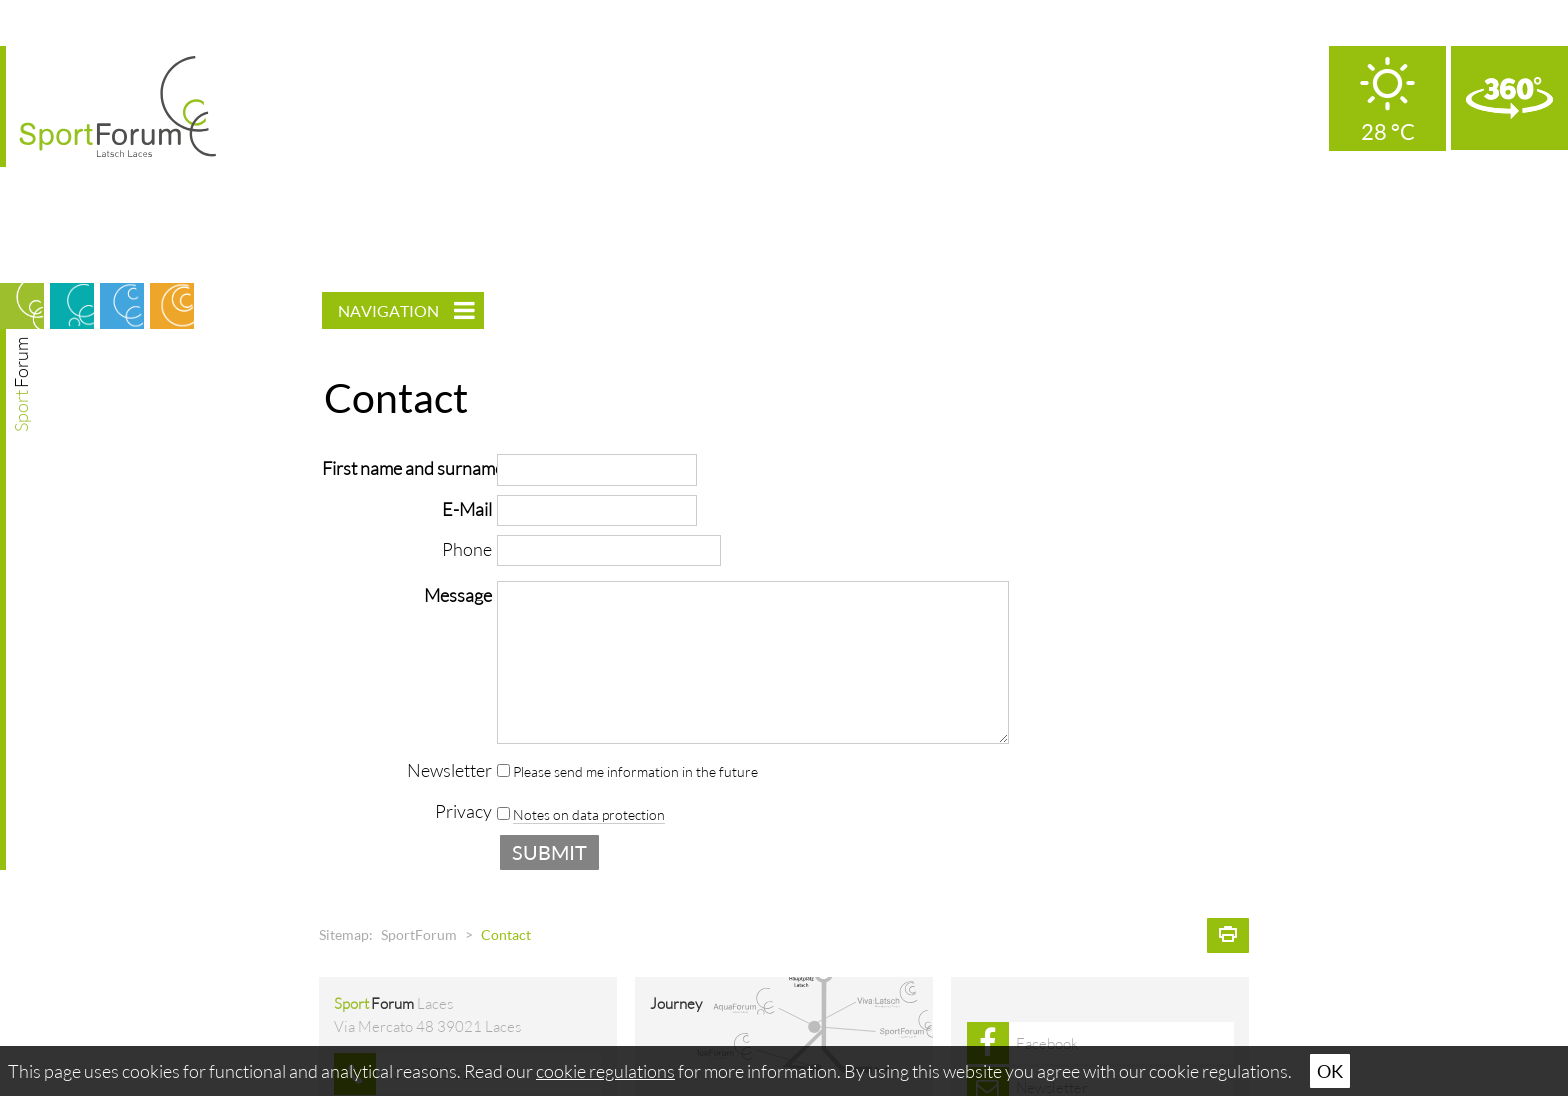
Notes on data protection (589, 815)
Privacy (463, 811)
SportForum (419, 935)
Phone (467, 549)
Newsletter (449, 770)
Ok (1330, 1071)
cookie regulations (605, 1071)
